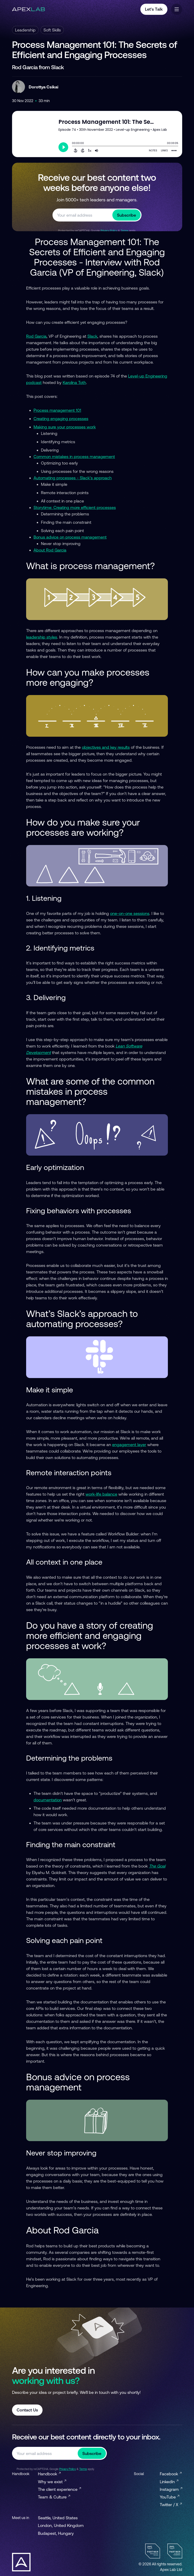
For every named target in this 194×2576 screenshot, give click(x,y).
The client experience (59, 2489)
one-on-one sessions (129, 913)
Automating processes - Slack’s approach (73, 477)
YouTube (169, 2497)
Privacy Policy (109, 230)
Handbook (49, 2473)
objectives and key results (106, 747)
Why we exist (52, 2481)
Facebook (171, 2473)
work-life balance (101, 1494)
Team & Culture (54, 2497)
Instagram (171, 2489)
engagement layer (129, 1444)
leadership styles (41, 637)
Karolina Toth (74, 382)
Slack (92, 336)
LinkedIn (169, 2481)
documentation (48, 1799)
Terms (124, 230)
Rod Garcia (36, 336)
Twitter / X (171, 2504)
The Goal (157, 1866)
